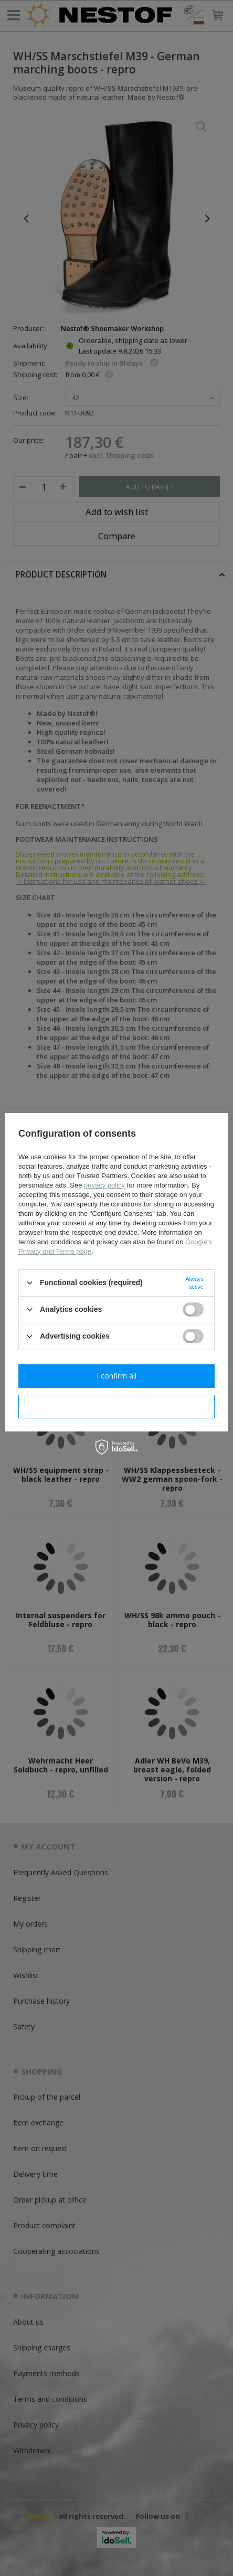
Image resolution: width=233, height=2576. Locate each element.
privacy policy (104, 1185)
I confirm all (116, 1376)
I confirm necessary (116, 1406)
